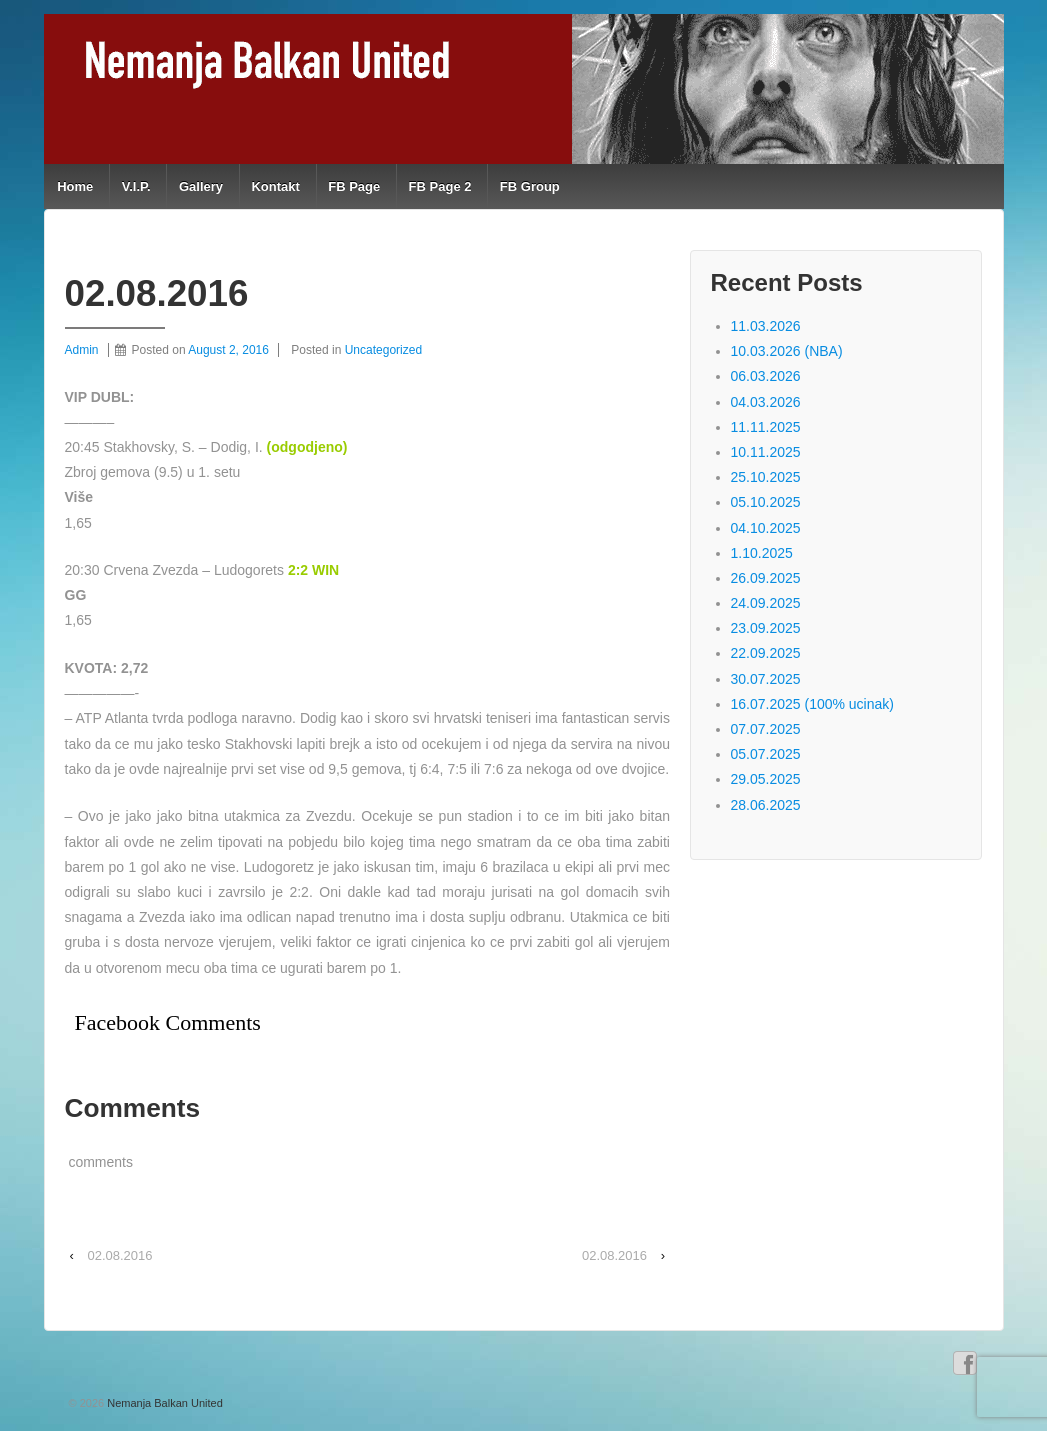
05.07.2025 (766, 754)
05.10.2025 (766, 502)
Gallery (201, 186)
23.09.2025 (766, 628)
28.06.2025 (766, 805)
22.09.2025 (766, 653)
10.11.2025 (766, 452)
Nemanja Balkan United (163, 1403)
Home (75, 186)
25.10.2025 (766, 477)
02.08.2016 (119, 1255)
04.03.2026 (766, 402)
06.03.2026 (766, 376)
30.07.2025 (766, 679)
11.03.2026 (766, 326)
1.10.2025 (762, 553)
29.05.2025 (766, 779)
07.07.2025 (766, 729)
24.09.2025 (766, 603)
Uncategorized (383, 350)
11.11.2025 (766, 427)
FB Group (530, 186)
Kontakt (275, 186)
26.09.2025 (766, 578)
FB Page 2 (440, 186)
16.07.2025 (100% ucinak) (812, 704)
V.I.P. (136, 186)
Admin (82, 350)
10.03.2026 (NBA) (787, 351)
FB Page (354, 186)
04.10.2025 (766, 528)
